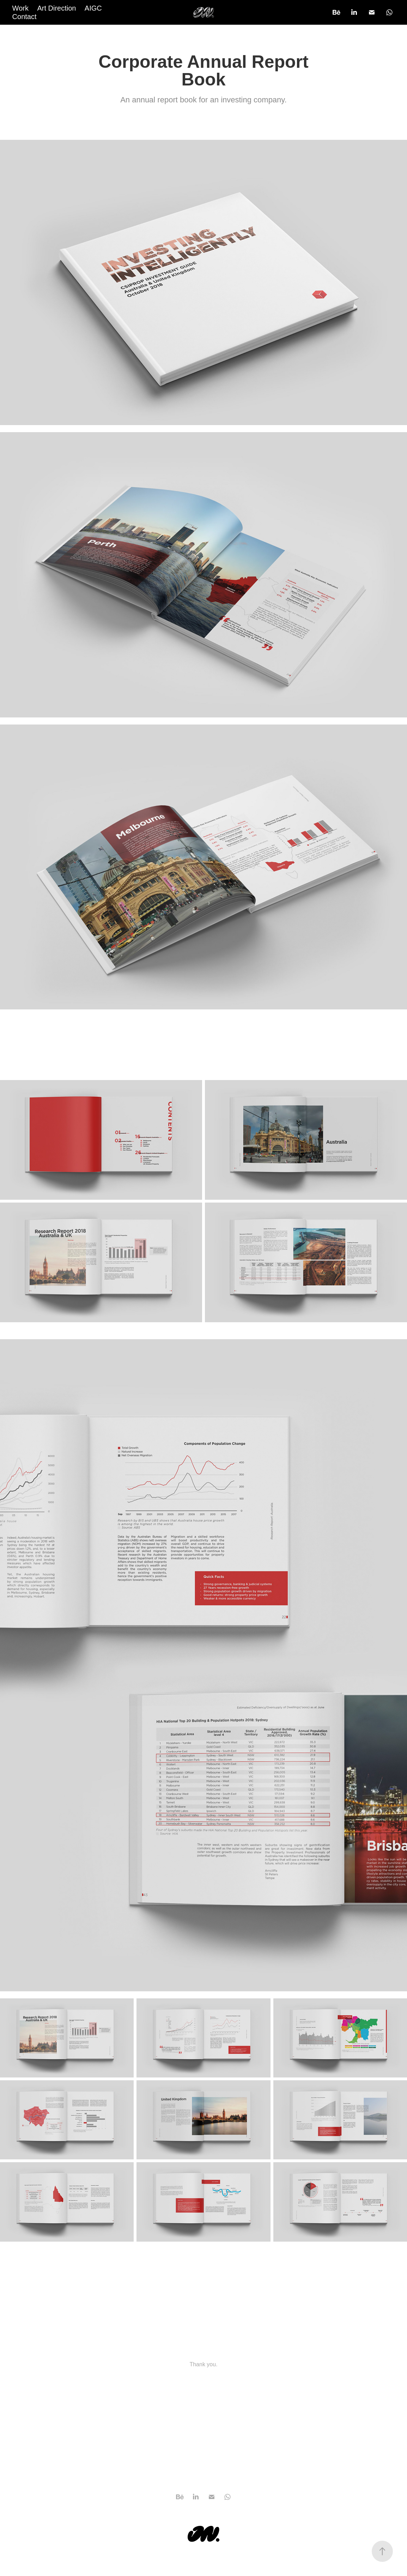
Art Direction (56, 8)
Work (20, 8)
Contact (24, 16)
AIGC (93, 8)
